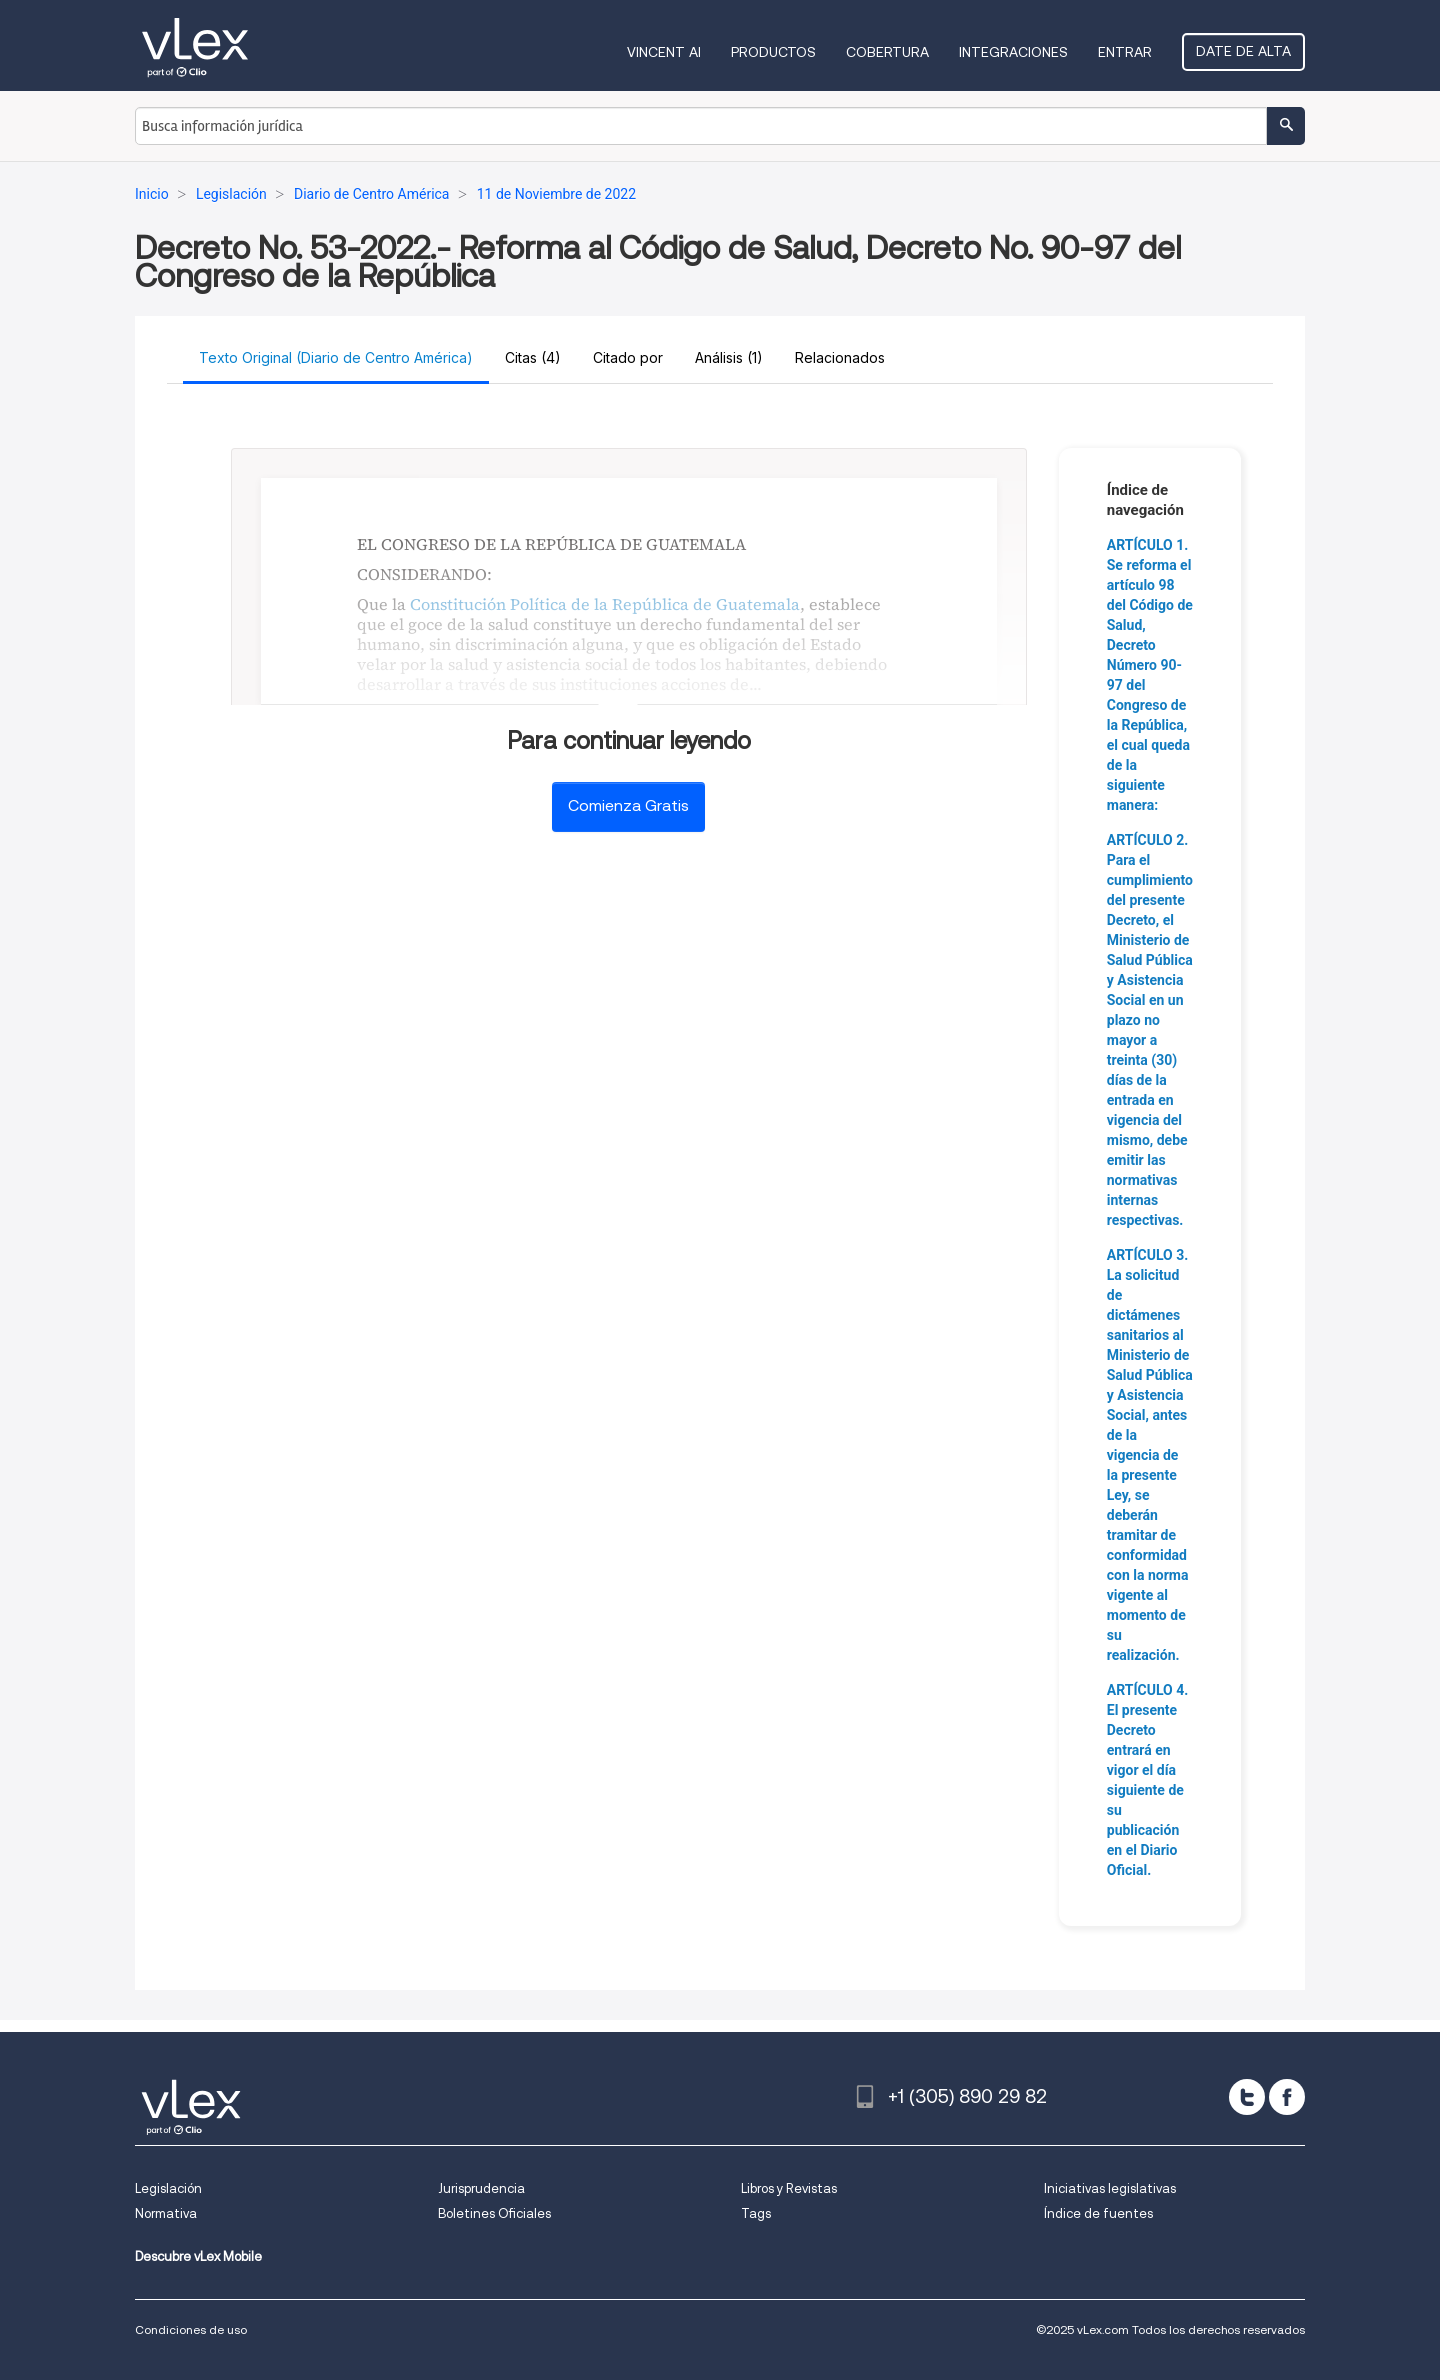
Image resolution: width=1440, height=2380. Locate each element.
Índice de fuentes (1098, 2213)
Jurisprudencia (481, 2188)
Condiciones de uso (191, 2329)
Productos (773, 52)
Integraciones (1013, 52)
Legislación (168, 2188)
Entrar (1125, 52)
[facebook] (1287, 2097)
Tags (756, 2213)
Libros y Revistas (789, 2188)
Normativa (166, 2213)
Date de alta (1243, 51)
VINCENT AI (664, 52)
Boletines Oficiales (494, 2213)
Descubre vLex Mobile (198, 2256)
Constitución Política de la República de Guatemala (605, 604)
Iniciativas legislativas (1110, 2188)
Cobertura (887, 52)
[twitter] (1247, 2097)
